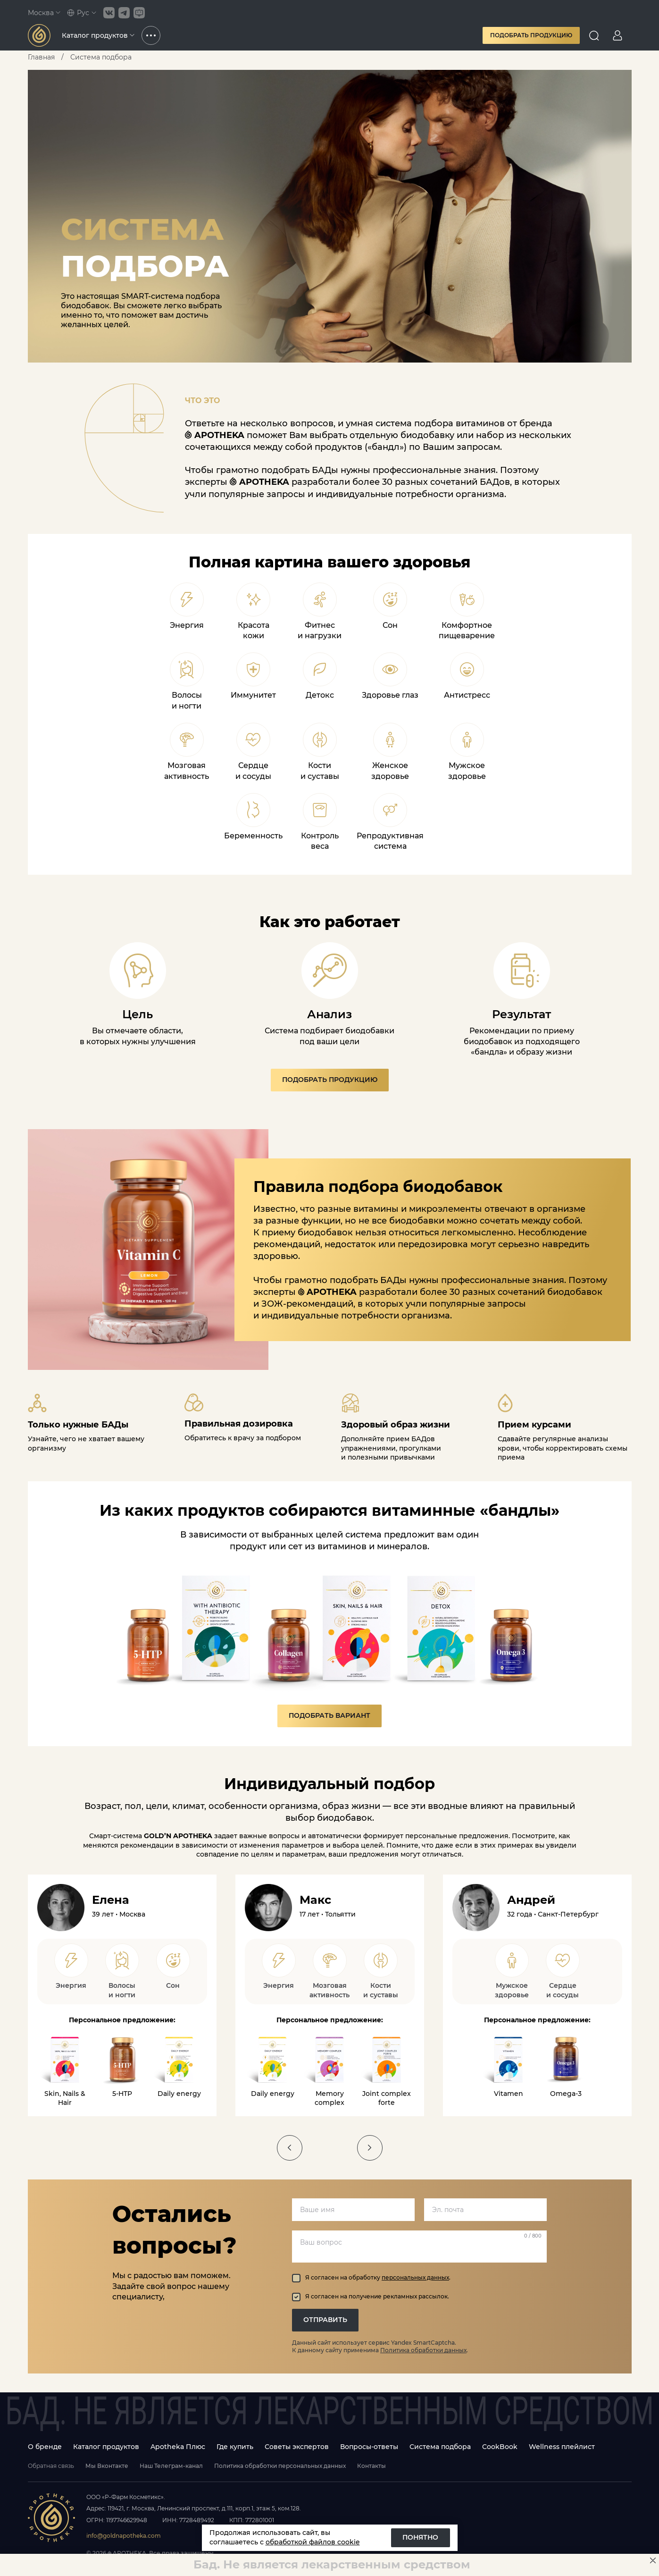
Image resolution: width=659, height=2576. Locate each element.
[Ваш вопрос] (419, 2246)
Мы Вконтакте (106, 2465)
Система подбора (440, 2447)
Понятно (420, 2537)
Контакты (371, 2465)
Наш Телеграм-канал (171, 2465)
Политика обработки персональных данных (280, 2465)
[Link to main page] (39, 35)
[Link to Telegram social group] (124, 12)
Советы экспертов (297, 2447)
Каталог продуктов (98, 35)
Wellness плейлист (562, 2447)
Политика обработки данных (423, 2350)
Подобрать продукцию (531, 35)
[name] (353, 2210)
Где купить (235, 2447)
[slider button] (289, 2148)
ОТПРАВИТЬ (325, 2319)
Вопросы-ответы (369, 2447)
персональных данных (415, 2277)
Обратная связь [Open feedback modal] (51, 2465)
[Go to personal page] (617, 35)
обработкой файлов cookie (313, 2542)
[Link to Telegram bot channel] (139, 12)
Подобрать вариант (329, 1715)
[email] (485, 2210)
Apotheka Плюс (177, 2447)
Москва (44, 12)
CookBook (499, 2447)
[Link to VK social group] (109, 12)
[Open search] (593, 35)
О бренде (45, 2447)
